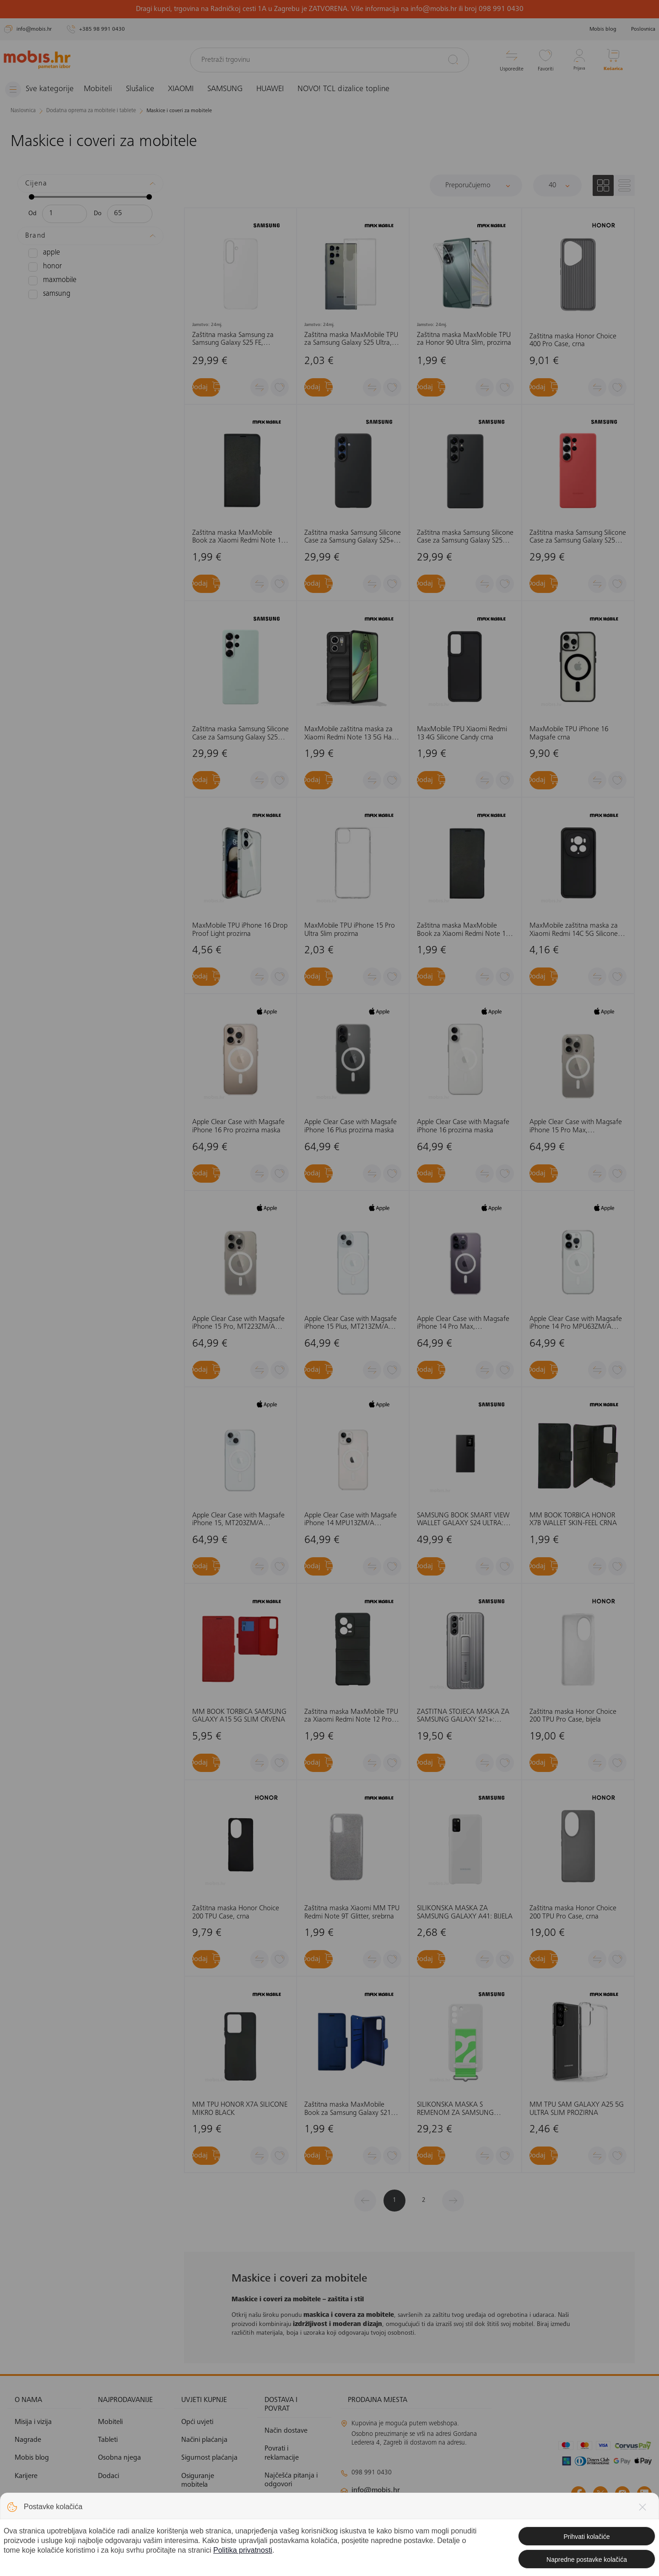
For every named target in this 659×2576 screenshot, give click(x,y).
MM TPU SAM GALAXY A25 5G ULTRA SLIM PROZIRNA (576, 2109)
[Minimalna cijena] (64, 213)
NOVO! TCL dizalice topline (350, 89)
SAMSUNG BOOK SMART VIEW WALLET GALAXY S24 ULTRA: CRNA (463, 1520)
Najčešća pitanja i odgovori (291, 2480)
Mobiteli (105, 89)
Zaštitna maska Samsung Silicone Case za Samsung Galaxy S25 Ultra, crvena (577, 537)
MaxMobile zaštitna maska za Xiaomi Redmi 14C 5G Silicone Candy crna (573, 930)
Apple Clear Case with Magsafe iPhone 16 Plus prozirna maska (350, 1126)
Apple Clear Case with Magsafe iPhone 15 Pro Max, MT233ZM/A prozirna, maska (575, 1127)
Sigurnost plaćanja (209, 2458)
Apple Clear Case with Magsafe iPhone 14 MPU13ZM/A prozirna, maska (350, 1520)
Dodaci (108, 2475)
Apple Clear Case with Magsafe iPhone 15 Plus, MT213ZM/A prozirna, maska (350, 1323)
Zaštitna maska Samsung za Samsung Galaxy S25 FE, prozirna (233, 339)
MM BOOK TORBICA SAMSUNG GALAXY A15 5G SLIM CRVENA (239, 1716)
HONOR (43, 266)
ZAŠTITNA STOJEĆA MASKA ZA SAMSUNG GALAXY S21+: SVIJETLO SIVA (463, 1716)
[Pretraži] (453, 59)
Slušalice (147, 89)
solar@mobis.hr (439, 2517)
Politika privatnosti (208, 2502)
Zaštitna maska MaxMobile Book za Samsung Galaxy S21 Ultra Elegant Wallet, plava (347, 2109)
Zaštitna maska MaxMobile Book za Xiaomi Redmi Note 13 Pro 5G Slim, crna (463, 930)
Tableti (108, 2440)
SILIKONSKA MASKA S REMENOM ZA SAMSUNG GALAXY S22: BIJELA (455, 2109)
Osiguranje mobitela (197, 2480)
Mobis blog (602, 29)
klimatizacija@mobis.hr (440, 2506)
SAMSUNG (231, 89)
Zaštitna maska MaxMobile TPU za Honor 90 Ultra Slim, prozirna (464, 339)
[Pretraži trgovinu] (329, 60)
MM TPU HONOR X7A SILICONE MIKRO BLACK (239, 2109)
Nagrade (28, 2440)
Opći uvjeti (197, 2422)
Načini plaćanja (204, 2440)
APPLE (42, 252)
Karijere (26, 2475)
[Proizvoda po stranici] (557, 185)
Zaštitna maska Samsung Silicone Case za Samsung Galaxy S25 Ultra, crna (465, 537)
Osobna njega (119, 2458)
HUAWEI (277, 89)
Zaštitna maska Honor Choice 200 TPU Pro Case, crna (572, 1912)
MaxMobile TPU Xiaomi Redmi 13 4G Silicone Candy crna (462, 733)
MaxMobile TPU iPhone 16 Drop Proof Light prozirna (239, 930)
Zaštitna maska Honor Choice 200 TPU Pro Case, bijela (572, 1716)
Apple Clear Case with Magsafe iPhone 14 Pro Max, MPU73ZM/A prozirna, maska (463, 1323)
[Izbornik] (42, 89)
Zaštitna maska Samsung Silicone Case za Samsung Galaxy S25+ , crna (352, 537)
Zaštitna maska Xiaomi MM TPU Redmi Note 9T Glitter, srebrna (352, 1912)
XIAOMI (187, 89)
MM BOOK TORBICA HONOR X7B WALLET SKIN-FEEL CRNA (573, 1519)
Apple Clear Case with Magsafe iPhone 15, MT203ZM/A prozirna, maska (238, 1520)
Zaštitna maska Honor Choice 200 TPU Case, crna (235, 1912)
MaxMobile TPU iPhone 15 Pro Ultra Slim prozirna (349, 930)
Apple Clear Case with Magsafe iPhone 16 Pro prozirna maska (238, 1126)
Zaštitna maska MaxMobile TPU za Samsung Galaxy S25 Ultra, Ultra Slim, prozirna (351, 339)
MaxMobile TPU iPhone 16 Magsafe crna (568, 733)
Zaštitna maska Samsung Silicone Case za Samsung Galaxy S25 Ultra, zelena (240, 734)
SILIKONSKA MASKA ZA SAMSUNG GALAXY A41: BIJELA (465, 1912)
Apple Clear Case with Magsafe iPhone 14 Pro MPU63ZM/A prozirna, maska (575, 1323)
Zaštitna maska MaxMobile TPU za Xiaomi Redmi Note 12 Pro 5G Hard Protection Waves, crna (352, 1716)
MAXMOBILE (50, 280)
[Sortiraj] (476, 185)
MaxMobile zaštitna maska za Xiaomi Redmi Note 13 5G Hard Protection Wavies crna (351, 734)
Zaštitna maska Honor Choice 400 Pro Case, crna (572, 340)
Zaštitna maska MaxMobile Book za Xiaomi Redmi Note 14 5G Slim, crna (238, 537)
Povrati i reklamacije (282, 2453)
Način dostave (286, 2431)
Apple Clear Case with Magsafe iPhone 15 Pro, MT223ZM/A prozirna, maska (238, 1323)
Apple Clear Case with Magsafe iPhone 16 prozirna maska (463, 1126)
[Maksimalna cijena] (129, 213)
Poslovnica (643, 29)
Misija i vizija (33, 2422)
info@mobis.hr (375, 2490)
